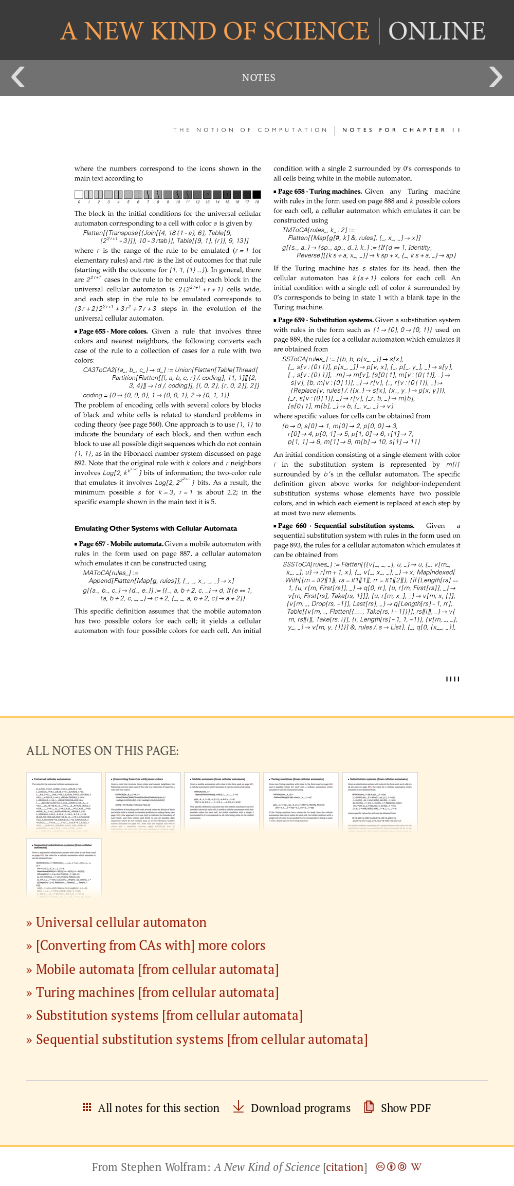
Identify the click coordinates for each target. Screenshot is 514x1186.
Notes (258, 77)
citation (345, 1167)
